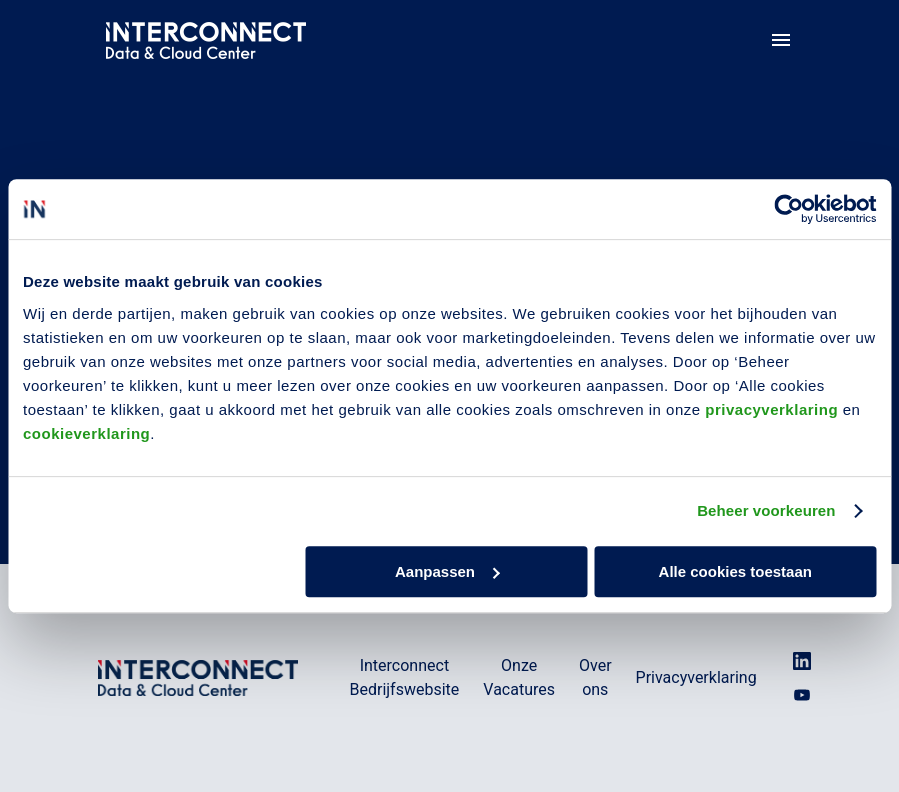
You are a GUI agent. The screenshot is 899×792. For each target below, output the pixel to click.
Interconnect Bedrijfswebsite (405, 677)
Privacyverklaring (696, 677)
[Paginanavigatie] (781, 40)
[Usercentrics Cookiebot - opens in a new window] (788, 209)
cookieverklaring (86, 433)
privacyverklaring (771, 409)
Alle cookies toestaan (735, 571)
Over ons (595, 677)
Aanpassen (447, 571)
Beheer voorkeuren (766, 510)
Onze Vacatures (519, 677)
